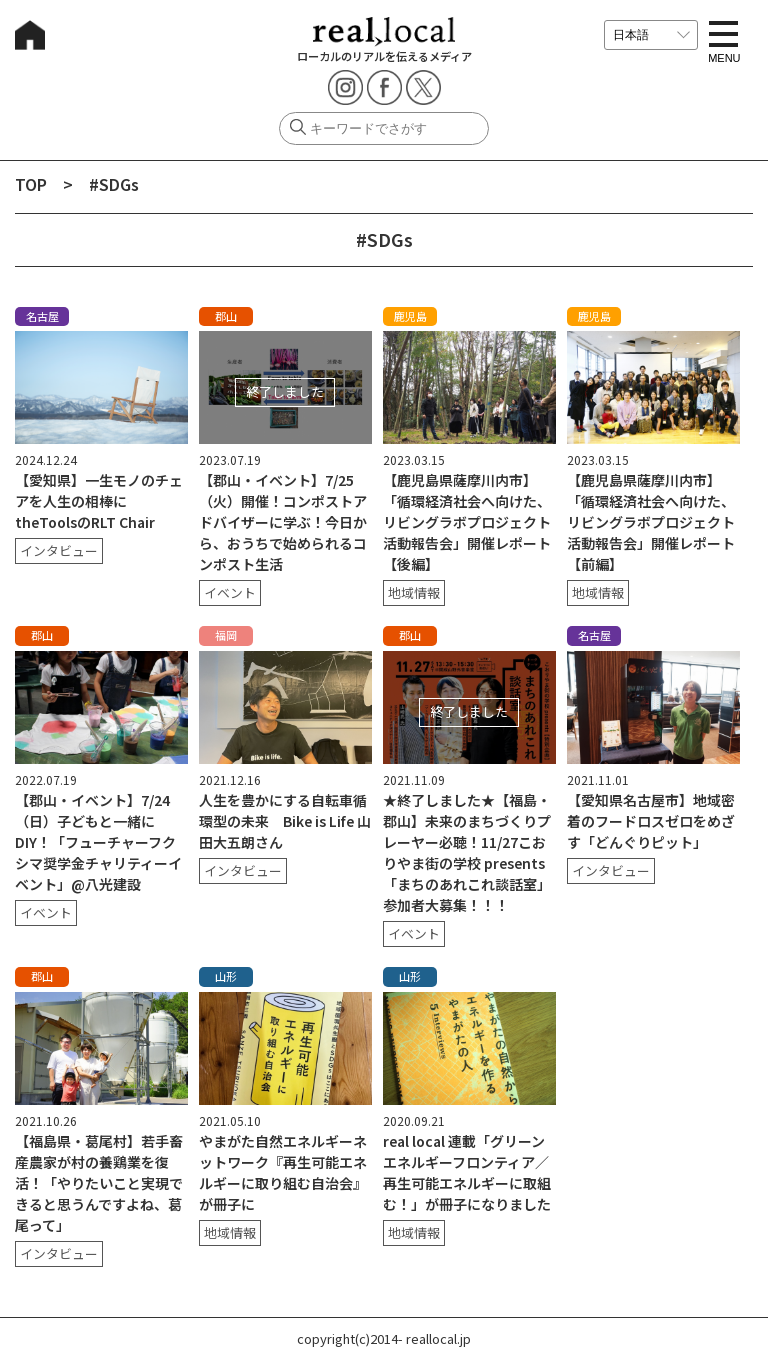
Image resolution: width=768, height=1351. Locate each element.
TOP (31, 184)
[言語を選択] (651, 35)
